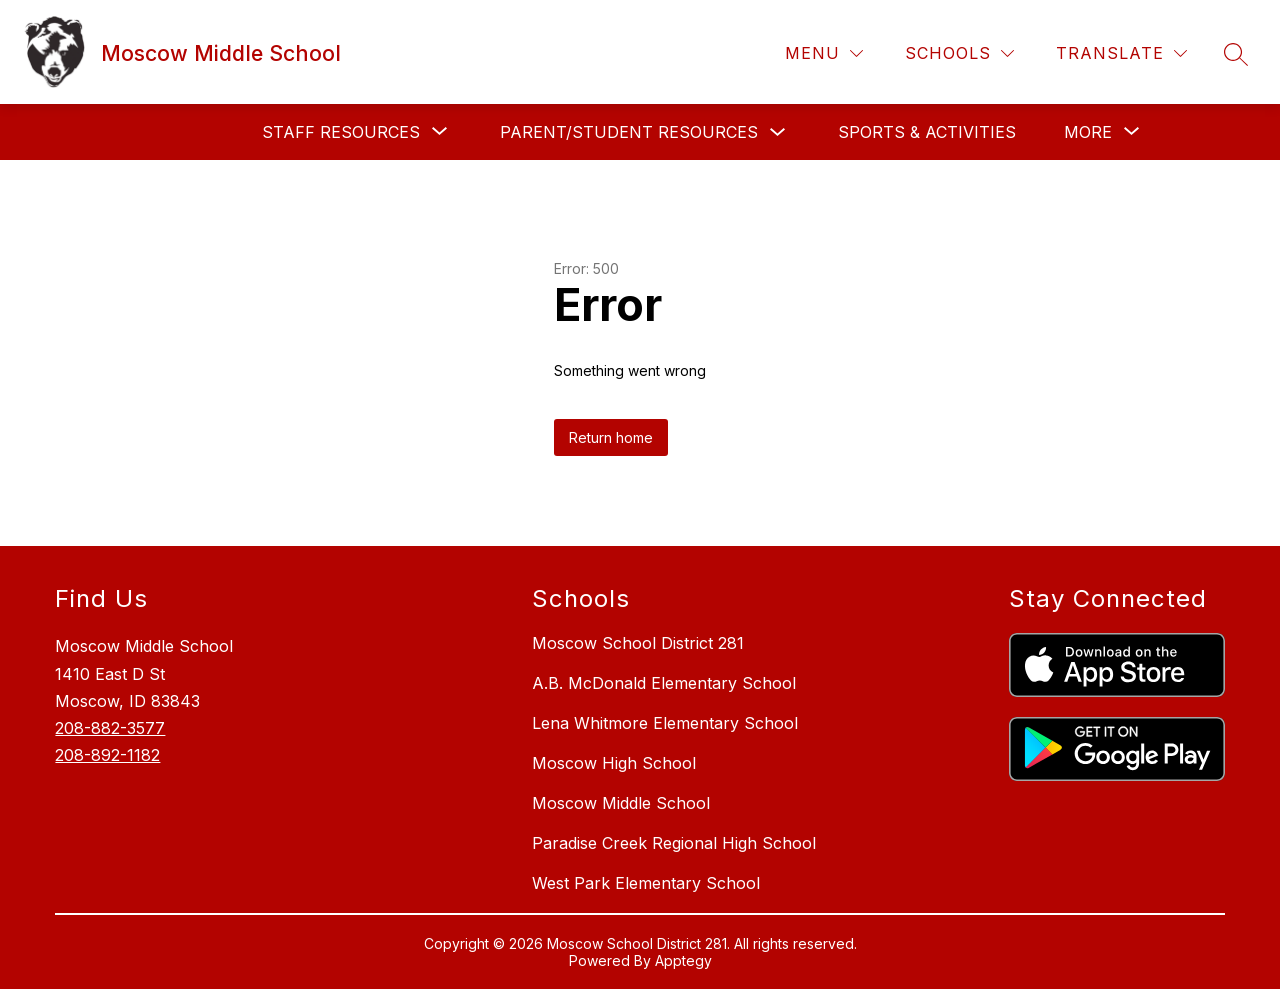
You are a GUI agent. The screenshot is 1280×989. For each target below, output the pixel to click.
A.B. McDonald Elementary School (664, 683)
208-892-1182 (107, 755)
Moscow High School (614, 763)
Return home (611, 437)
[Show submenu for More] (1088, 132)
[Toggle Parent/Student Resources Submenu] (778, 132)
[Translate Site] (1121, 53)
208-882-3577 (110, 728)
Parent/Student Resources (629, 132)
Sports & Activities (927, 132)
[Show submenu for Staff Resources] (341, 132)
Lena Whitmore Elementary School (665, 723)
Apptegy (683, 960)
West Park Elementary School (646, 883)
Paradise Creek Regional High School (674, 843)
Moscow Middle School (621, 803)
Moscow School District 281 (638, 643)
